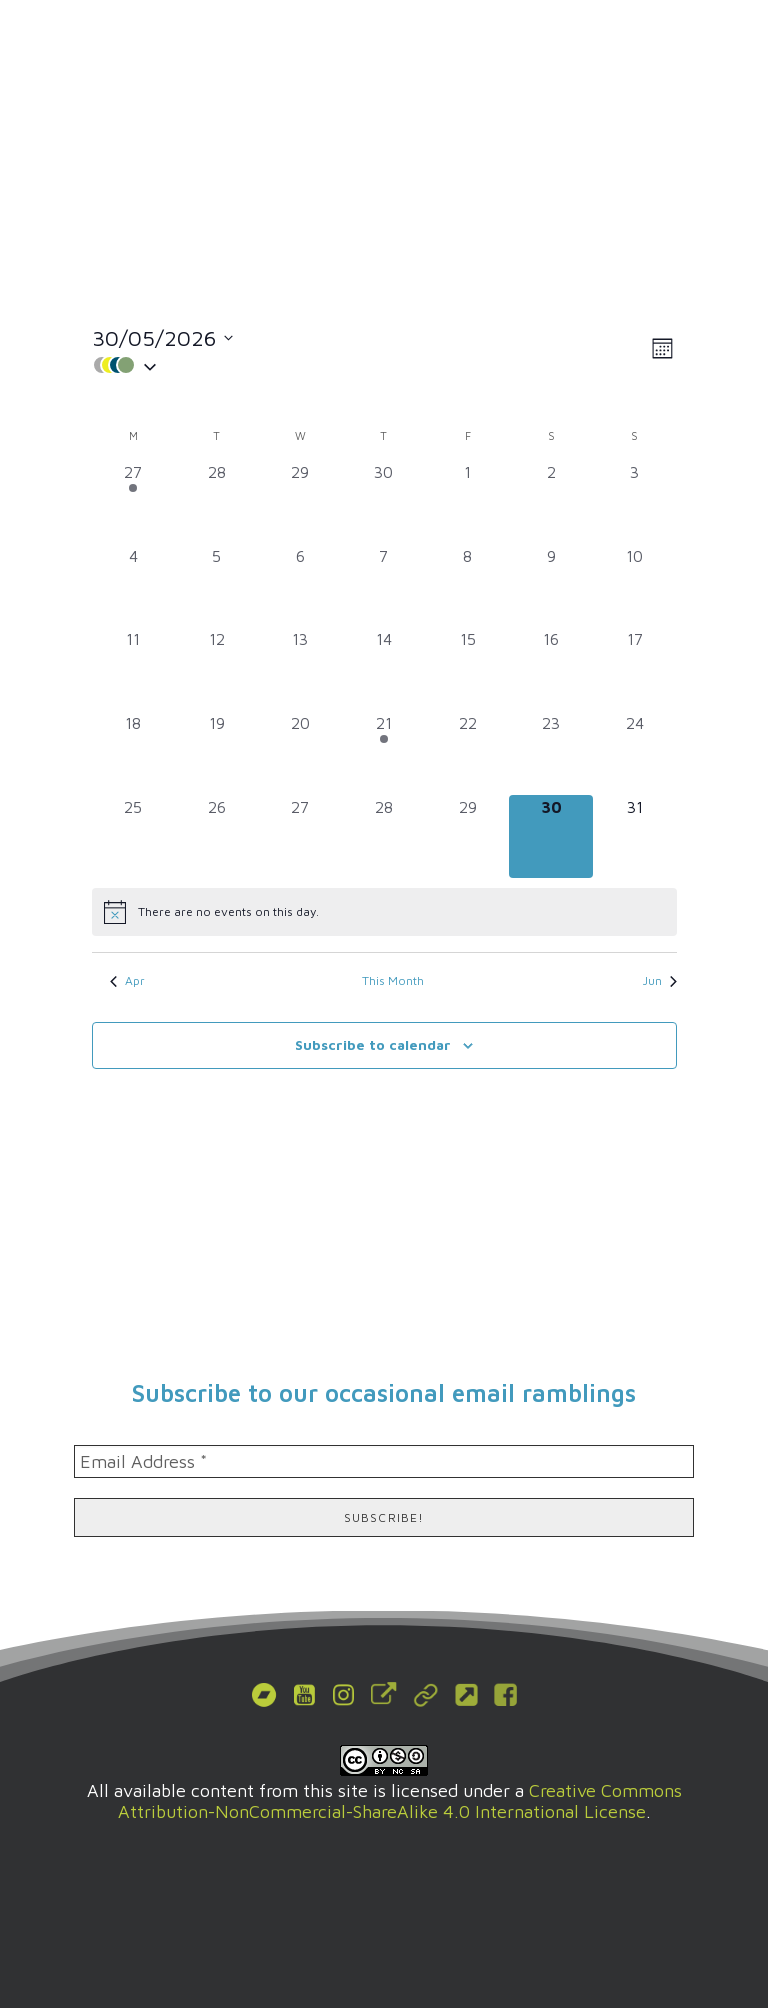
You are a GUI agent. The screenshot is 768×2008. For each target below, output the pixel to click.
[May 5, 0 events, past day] (217, 586)
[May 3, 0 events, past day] (635, 502)
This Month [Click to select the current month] (393, 980)
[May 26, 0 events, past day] (217, 837)
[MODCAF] (136, 45)
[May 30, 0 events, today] (551, 837)
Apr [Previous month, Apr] (127, 980)
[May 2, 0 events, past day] (551, 502)
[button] (722, 45)
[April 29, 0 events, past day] (301, 502)
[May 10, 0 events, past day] (635, 586)
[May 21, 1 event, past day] (384, 753)
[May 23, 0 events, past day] (551, 753)
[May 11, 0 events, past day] (134, 669)
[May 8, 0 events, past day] (468, 586)
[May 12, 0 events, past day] (217, 669)
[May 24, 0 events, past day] (635, 753)
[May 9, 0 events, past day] (551, 586)
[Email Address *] (384, 1461)
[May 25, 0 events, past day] (134, 837)
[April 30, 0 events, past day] (384, 502)
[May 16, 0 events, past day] (551, 669)
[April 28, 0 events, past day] (217, 502)
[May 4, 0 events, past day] (134, 586)
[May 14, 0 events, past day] (384, 669)
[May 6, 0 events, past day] (301, 586)
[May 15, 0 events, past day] (468, 669)
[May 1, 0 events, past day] (468, 502)
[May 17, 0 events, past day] (635, 669)
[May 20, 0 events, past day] (301, 753)
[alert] (384, 912)
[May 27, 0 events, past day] (301, 837)
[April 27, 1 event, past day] (134, 502)
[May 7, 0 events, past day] (384, 586)
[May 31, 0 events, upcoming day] (635, 837)
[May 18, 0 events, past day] (134, 753)
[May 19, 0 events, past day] (217, 753)
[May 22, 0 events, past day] (468, 753)
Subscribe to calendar (373, 1044)
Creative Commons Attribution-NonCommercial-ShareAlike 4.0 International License (400, 1801)
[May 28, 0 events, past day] (384, 837)
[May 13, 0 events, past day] (301, 669)
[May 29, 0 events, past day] (468, 837)
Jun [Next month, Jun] (660, 980)
